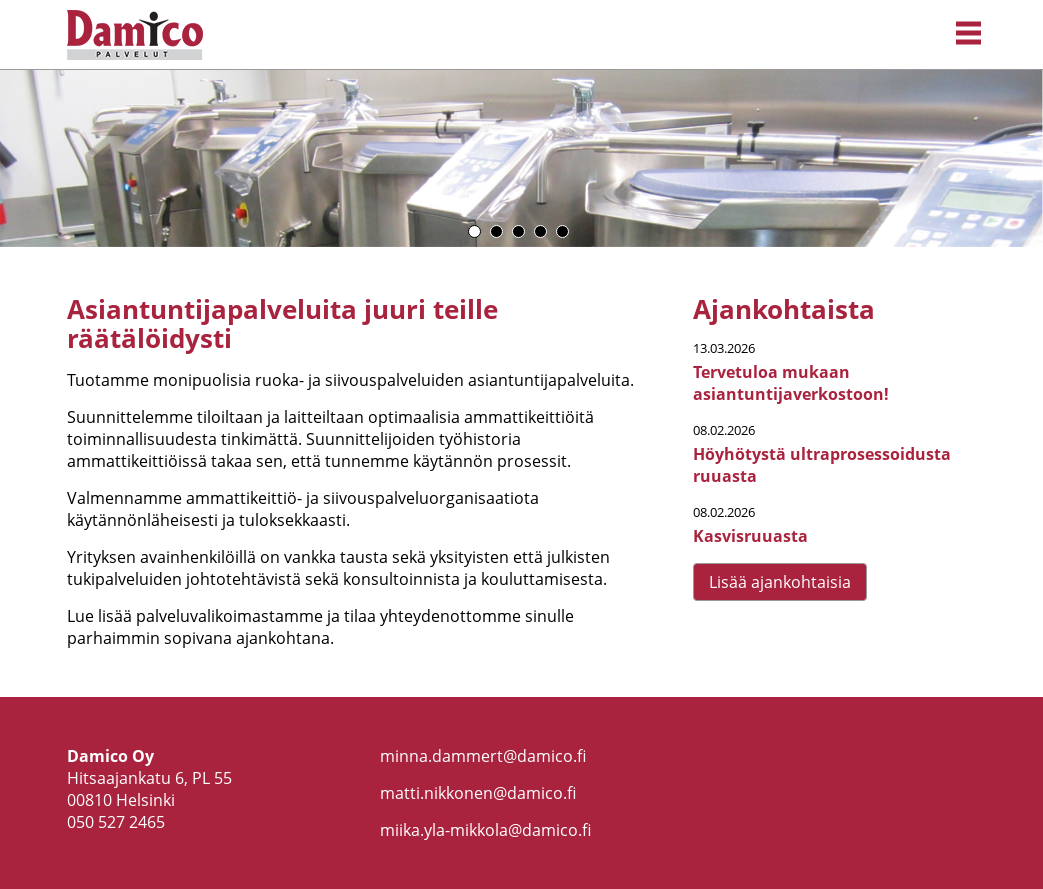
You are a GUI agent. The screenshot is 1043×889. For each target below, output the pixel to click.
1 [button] (474, 231)
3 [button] (518, 231)
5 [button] (562, 231)
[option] (521, 158)
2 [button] (496, 231)
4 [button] (540, 231)
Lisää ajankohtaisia (780, 582)
